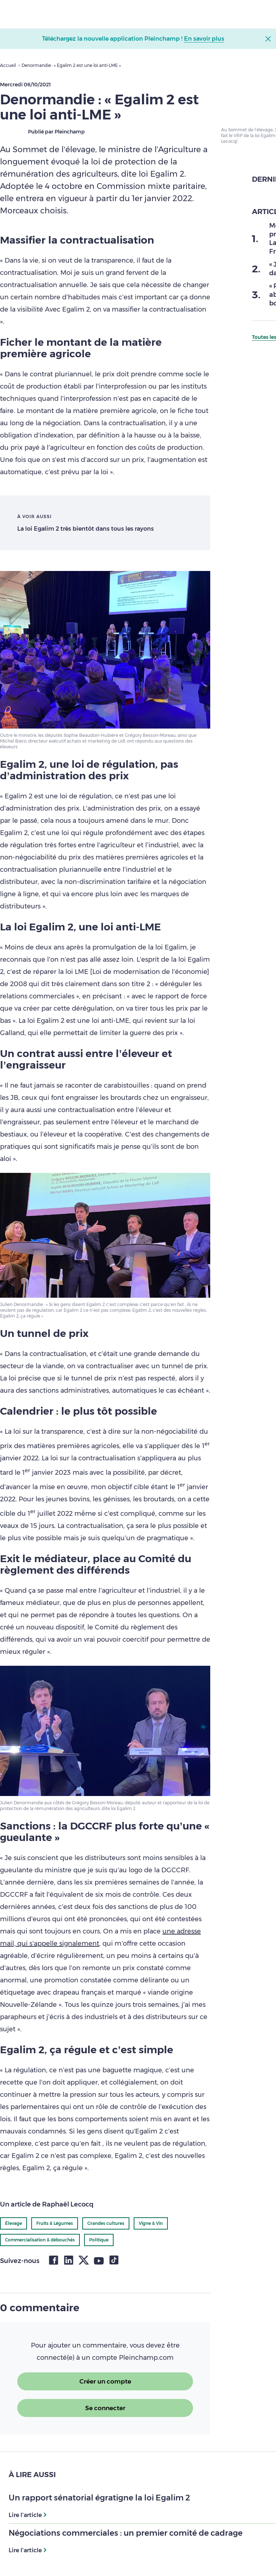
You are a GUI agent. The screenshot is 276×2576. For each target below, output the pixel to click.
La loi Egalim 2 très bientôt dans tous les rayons (85, 528)
